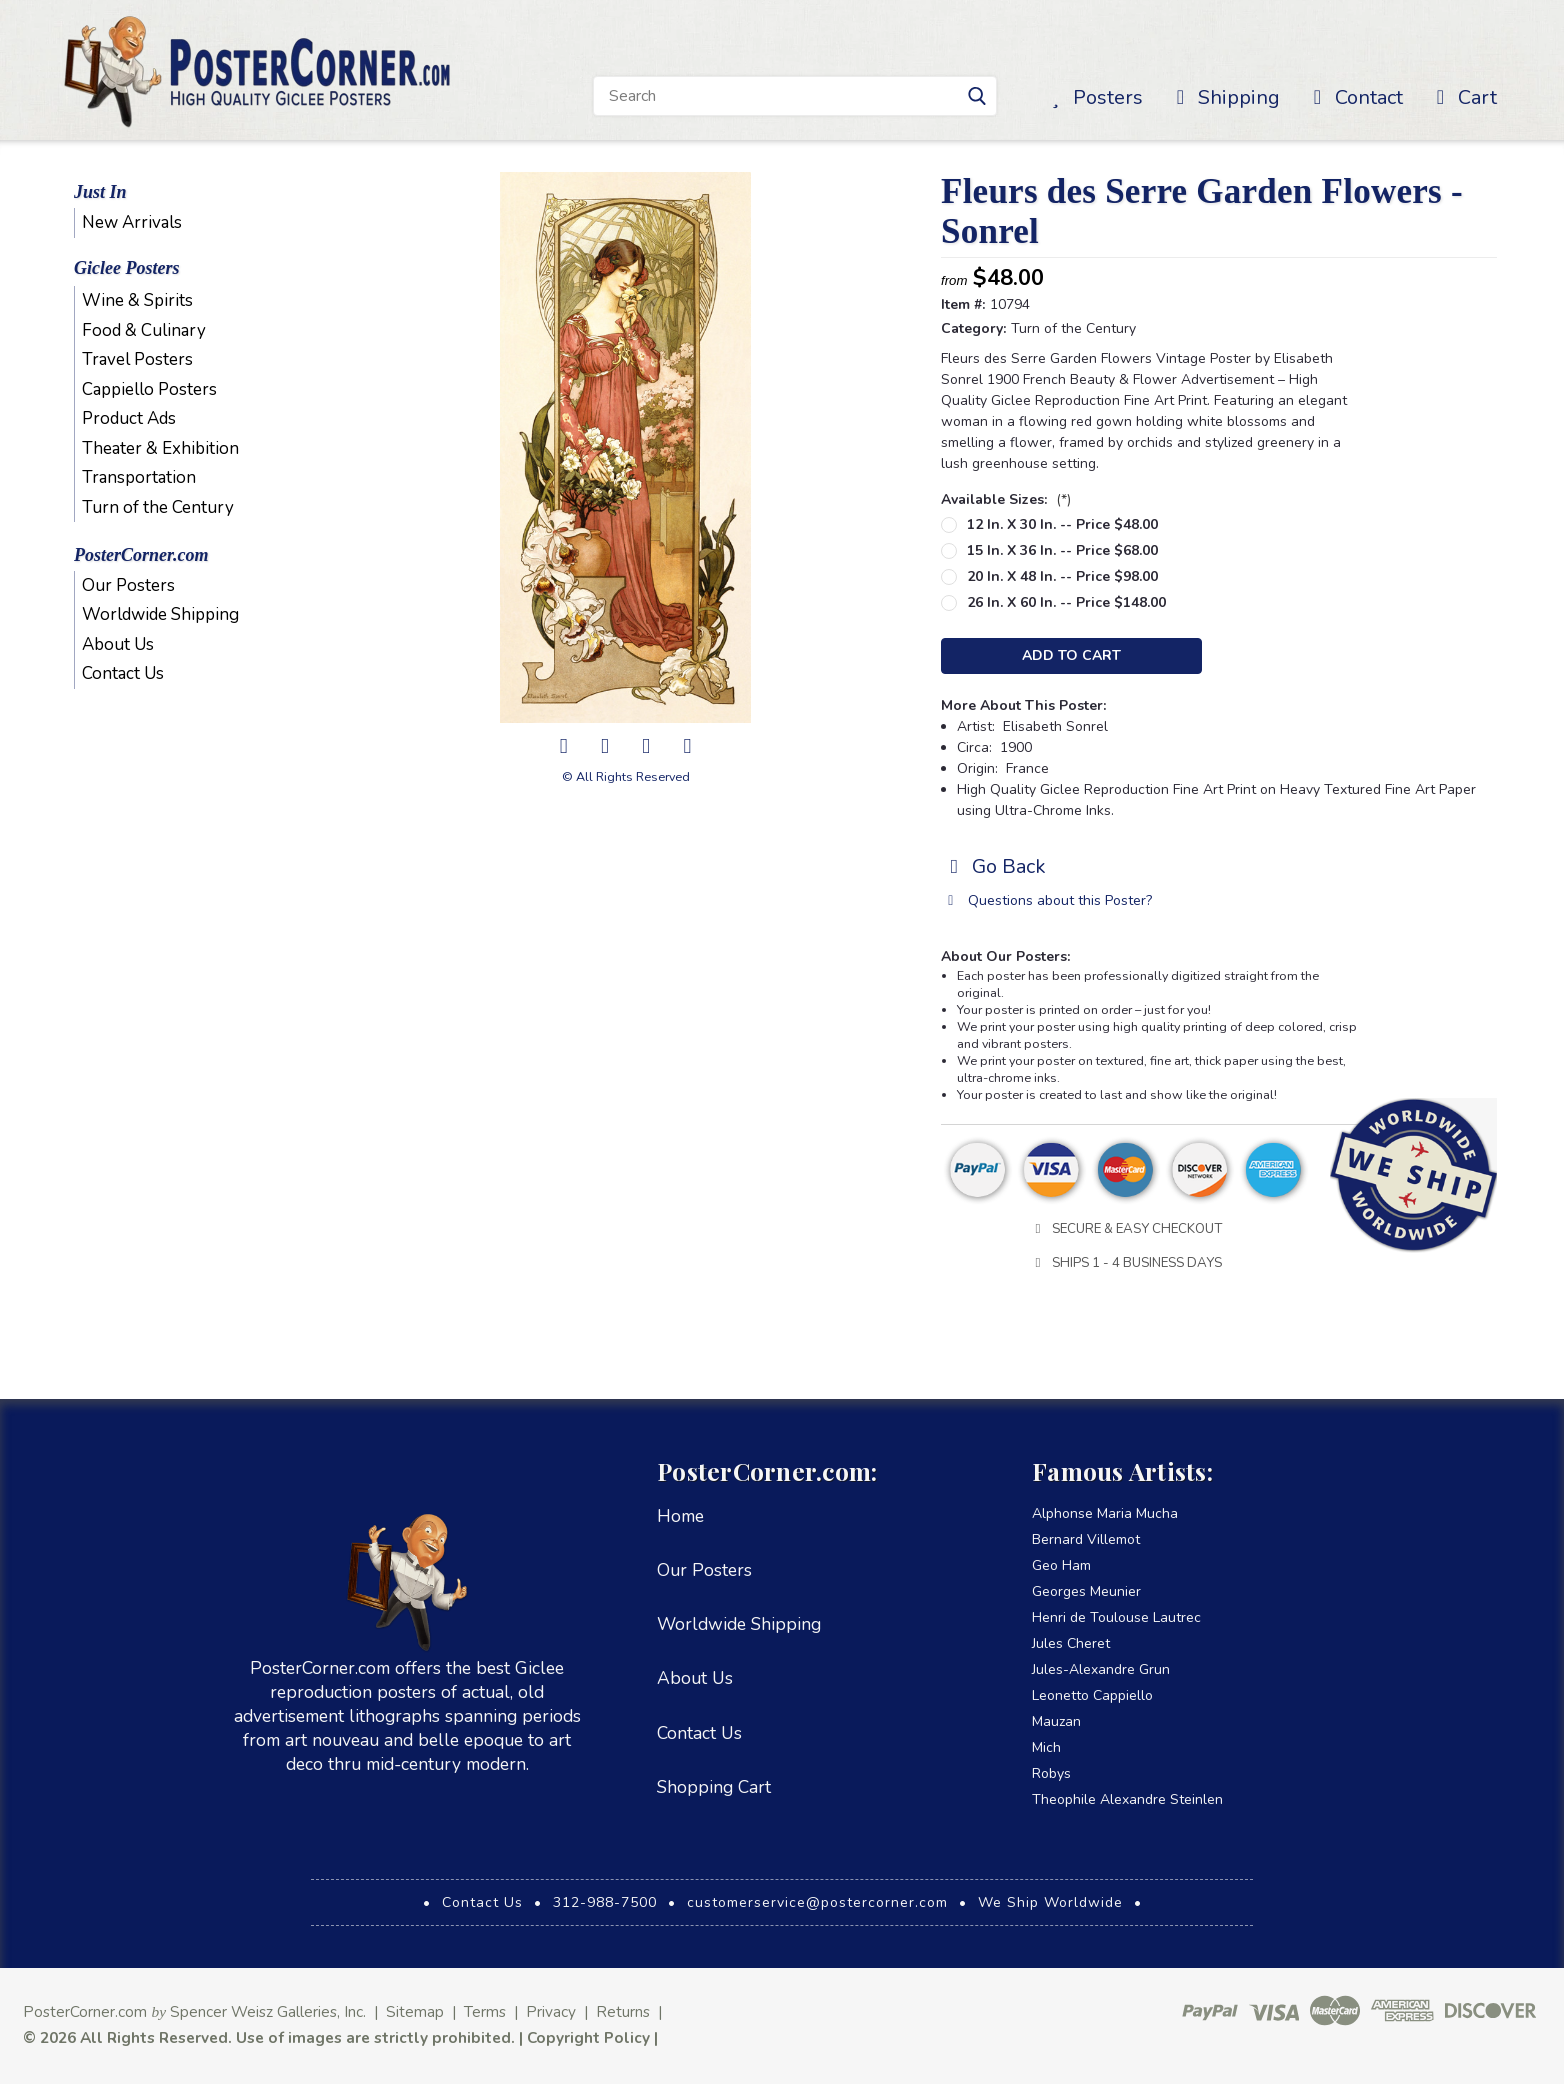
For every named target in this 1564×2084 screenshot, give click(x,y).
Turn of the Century (158, 507)
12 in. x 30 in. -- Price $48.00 (1062, 524)
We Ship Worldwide (1050, 1902)
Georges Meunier (1086, 1591)
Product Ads (129, 418)
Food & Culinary (144, 330)
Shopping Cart (714, 1787)
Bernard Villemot (1086, 1539)
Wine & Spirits (137, 300)
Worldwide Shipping (160, 614)
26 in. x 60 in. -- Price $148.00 (1066, 602)
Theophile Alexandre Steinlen (1127, 1799)
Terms (485, 2011)
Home (680, 1516)
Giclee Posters (126, 268)
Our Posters (128, 585)
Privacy (551, 2011)
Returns (623, 2011)
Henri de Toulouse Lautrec (1116, 1617)
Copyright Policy (588, 2037)
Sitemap (415, 2011)
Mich (1046, 1747)
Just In (100, 192)
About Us (118, 644)
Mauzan (1056, 1721)
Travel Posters (137, 359)
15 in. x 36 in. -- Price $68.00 (1062, 550)
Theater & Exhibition (160, 448)
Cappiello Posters (149, 389)
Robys (1051, 1773)
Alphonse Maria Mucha (1105, 1513)
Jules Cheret (1071, 1643)
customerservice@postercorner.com (817, 1902)
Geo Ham (1061, 1565)
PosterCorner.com (141, 555)
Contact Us (123, 673)
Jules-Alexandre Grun (1101, 1669)
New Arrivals (132, 222)
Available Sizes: (1006, 499)
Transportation (139, 477)
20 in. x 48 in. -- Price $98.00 (1062, 576)
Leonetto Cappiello (1092, 1695)
